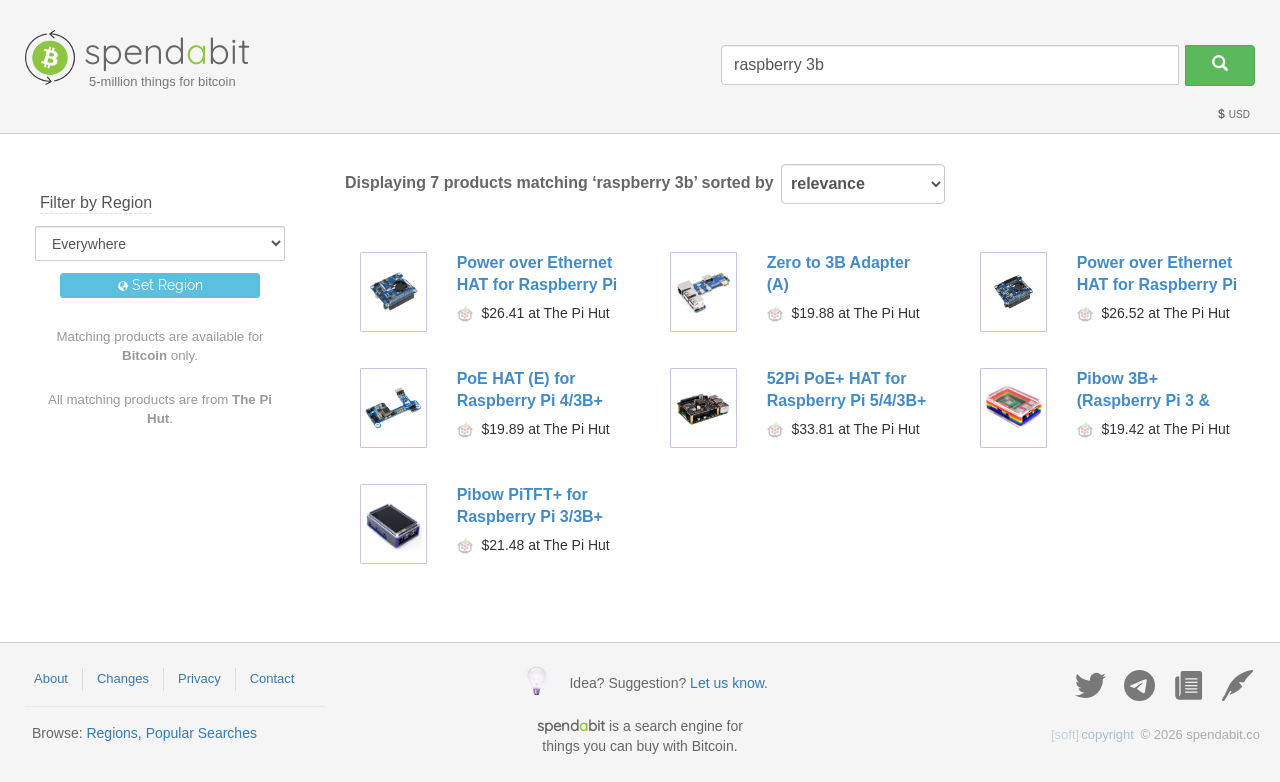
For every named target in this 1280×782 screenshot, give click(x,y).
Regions (111, 733)
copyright (1092, 734)
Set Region (160, 285)
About (51, 678)
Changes (123, 678)
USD (1233, 114)
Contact (272, 678)
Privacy (199, 678)
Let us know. (729, 683)
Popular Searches (201, 733)
